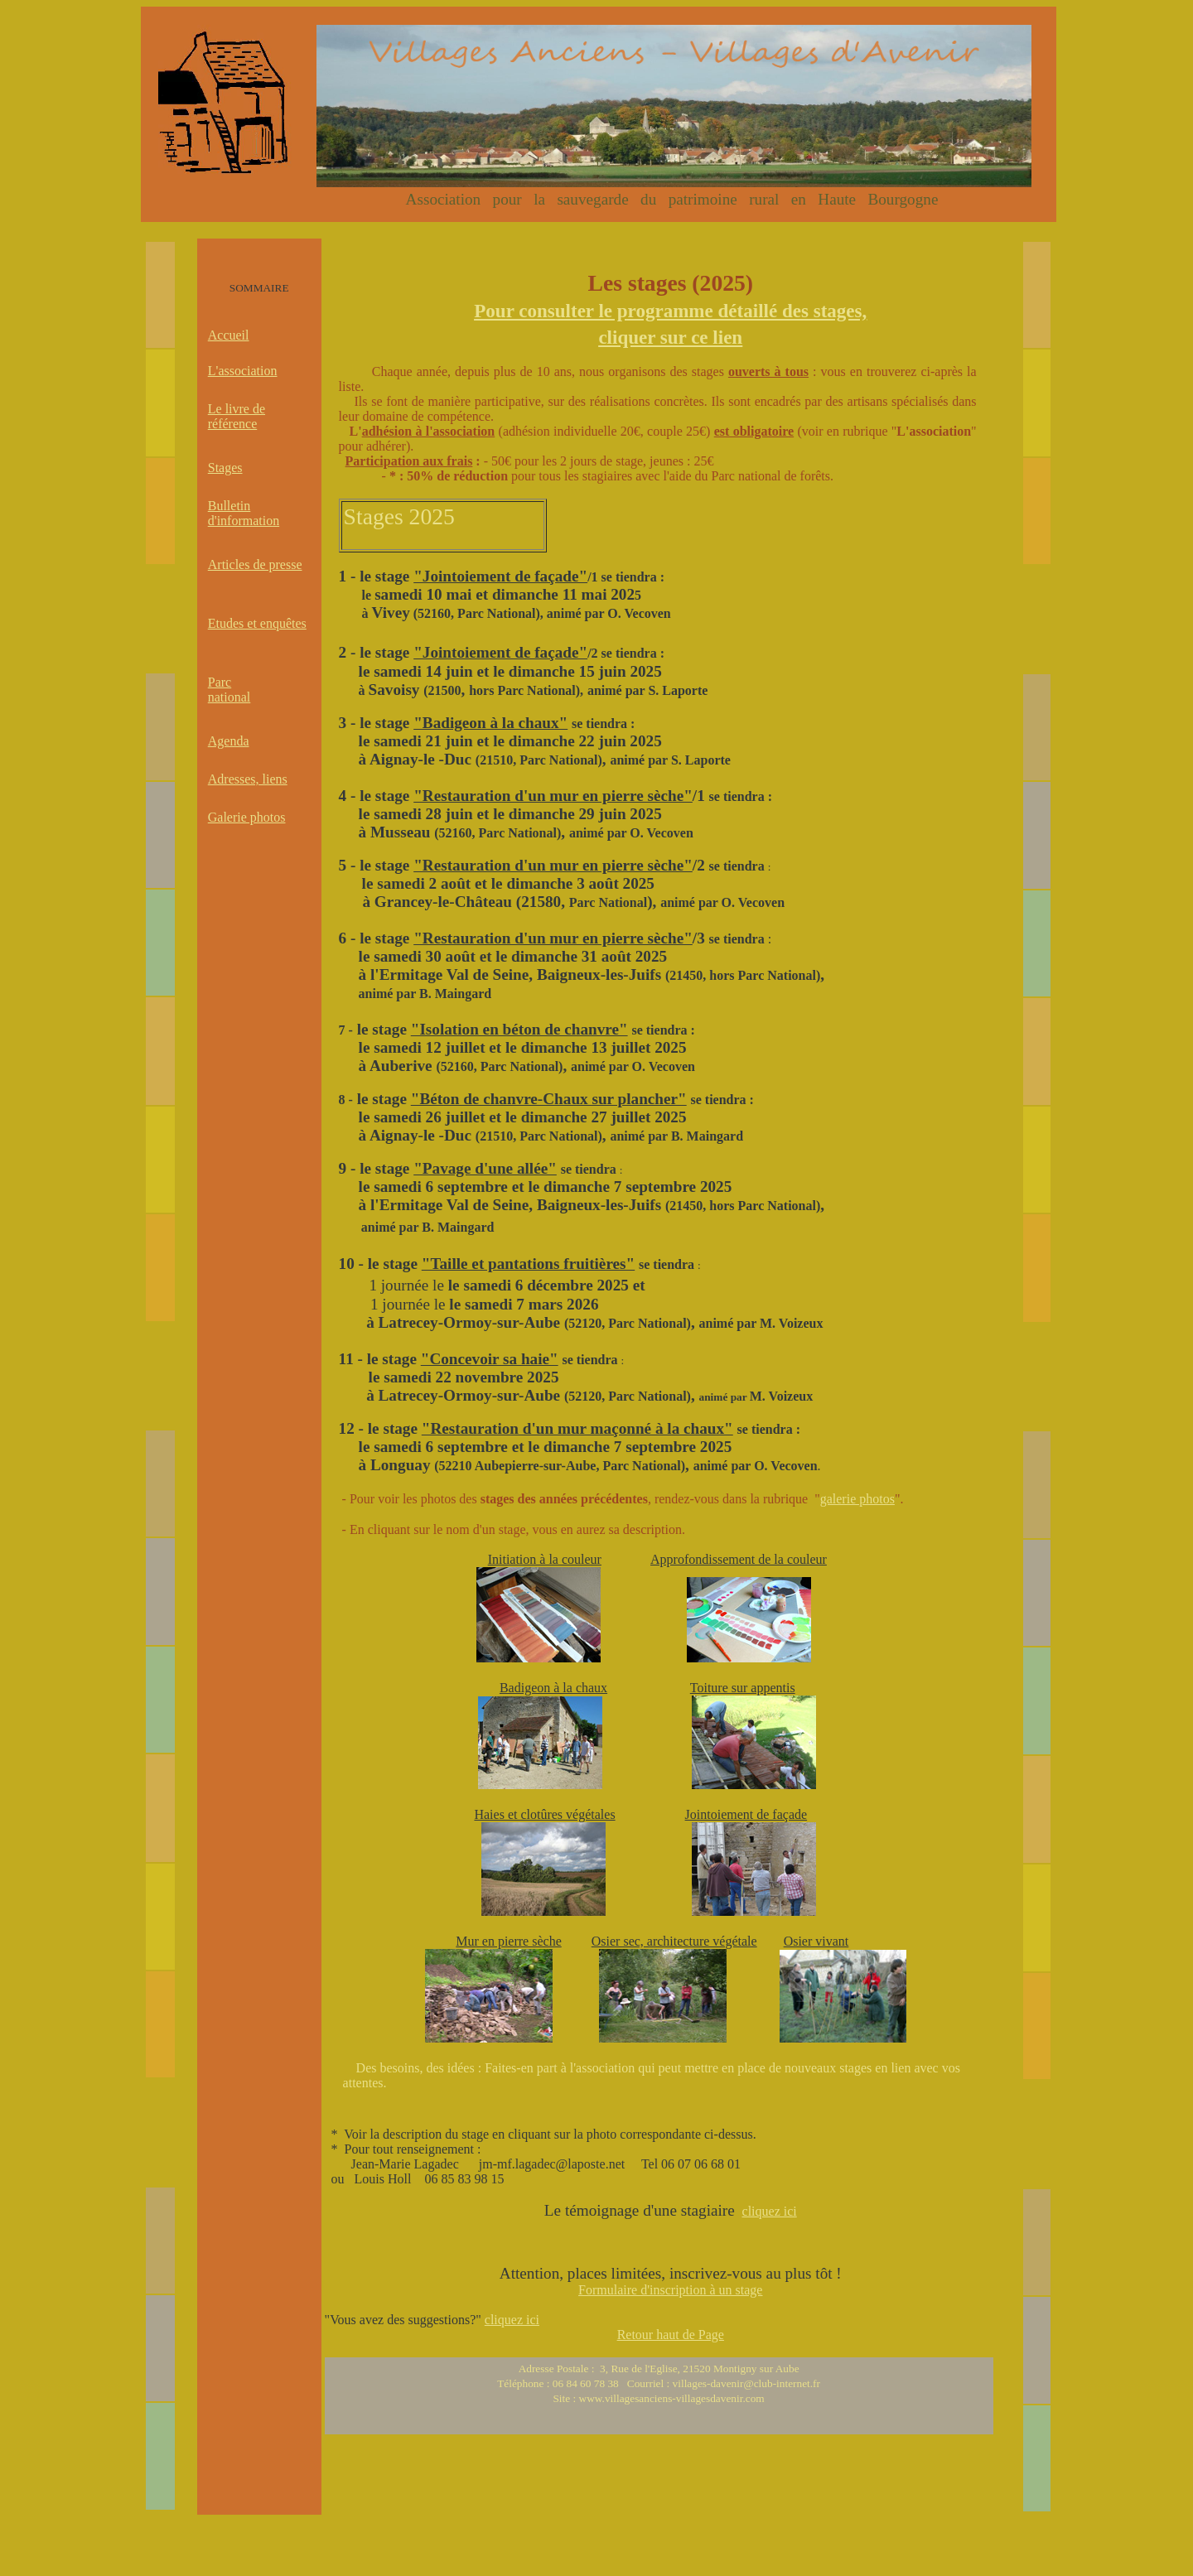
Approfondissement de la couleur (738, 1559)
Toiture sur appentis (742, 1688)
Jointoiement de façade (746, 1814)
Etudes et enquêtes (257, 623)
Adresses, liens (247, 779)
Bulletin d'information (243, 513)
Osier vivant (816, 1941)
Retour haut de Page (670, 2335)
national (229, 697)
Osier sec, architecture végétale (674, 1941)
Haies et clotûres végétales (544, 1814)
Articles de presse (255, 564)
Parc (219, 682)
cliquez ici (769, 2211)
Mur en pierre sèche (509, 1941)
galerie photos (857, 1499)
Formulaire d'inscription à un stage (670, 2290)
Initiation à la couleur (544, 1559)
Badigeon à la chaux (553, 1688)
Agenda (228, 741)
